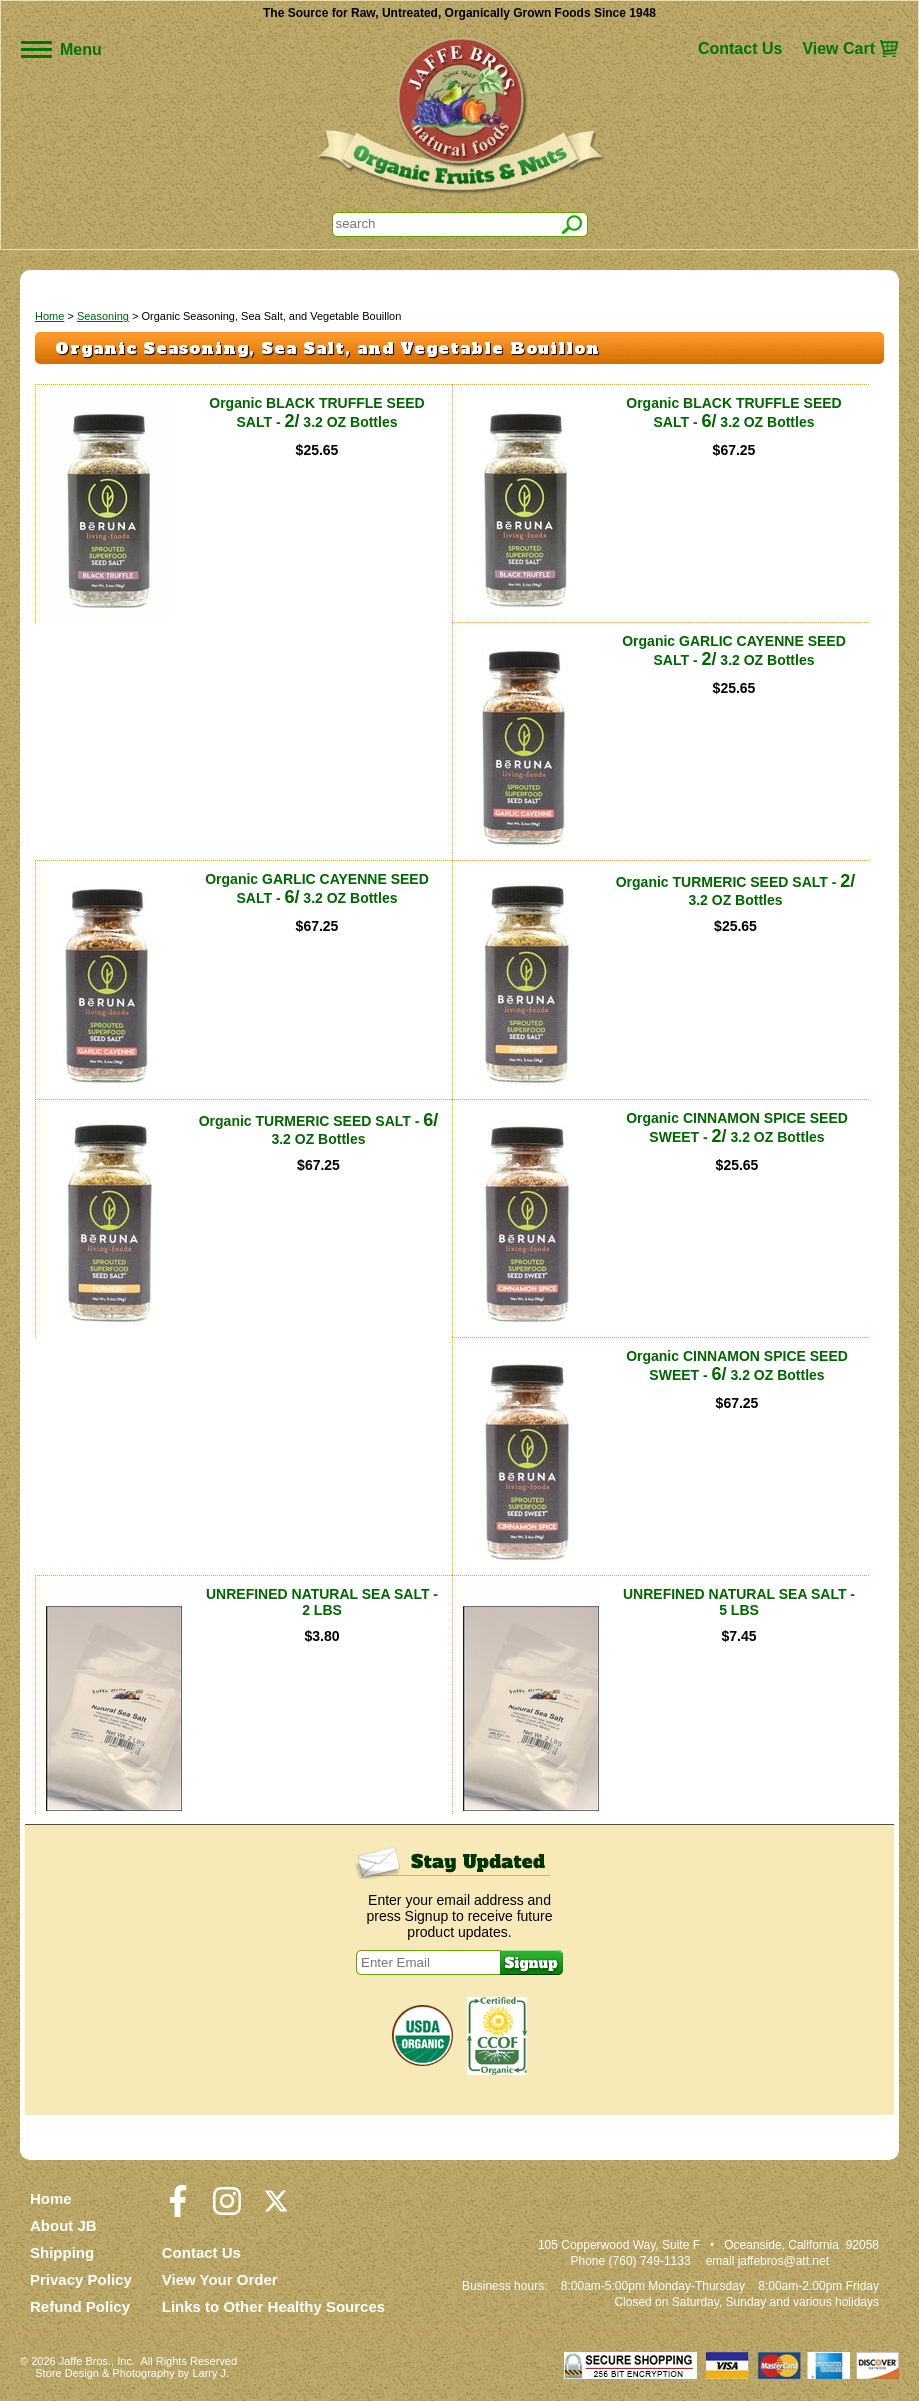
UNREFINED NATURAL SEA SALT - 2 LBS (322, 1602)
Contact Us (740, 48)
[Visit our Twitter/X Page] (276, 2210)
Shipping (62, 2252)
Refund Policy (80, 2306)
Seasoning (103, 316)
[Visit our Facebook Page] (178, 2210)
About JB (63, 2225)
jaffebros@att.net (783, 2261)
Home (49, 316)
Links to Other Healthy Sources (273, 2306)
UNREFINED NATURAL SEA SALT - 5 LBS (739, 1602)
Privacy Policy (81, 2279)
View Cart (838, 48)
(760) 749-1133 (650, 2261)
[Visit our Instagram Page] (227, 2210)
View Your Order (220, 2279)
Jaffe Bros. (85, 2361)
